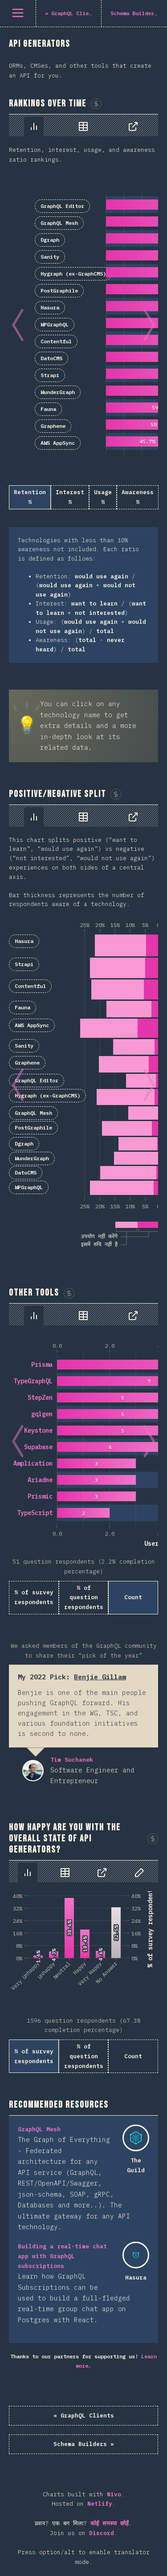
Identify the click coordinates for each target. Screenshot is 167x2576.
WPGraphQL (55, 324)
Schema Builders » (83, 2444)
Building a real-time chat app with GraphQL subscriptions (62, 2256)
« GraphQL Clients (83, 2415)
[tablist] (83, 125)
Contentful (56, 341)
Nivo (114, 2494)
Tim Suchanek (33, 1770)
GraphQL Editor (62, 206)
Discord (101, 2533)
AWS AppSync (58, 442)
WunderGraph (58, 392)
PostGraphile (59, 290)
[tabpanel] (83, 388)
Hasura (50, 307)
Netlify (99, 2503)
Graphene (53, 426)
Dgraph (50, 239)
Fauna (48, 409)
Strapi (50, 375)
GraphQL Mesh (59, 222)
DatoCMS (51, 358)
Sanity (50, 256)
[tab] (34, 126)
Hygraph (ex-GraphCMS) (73, 273)
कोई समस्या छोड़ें (109, 2523)
